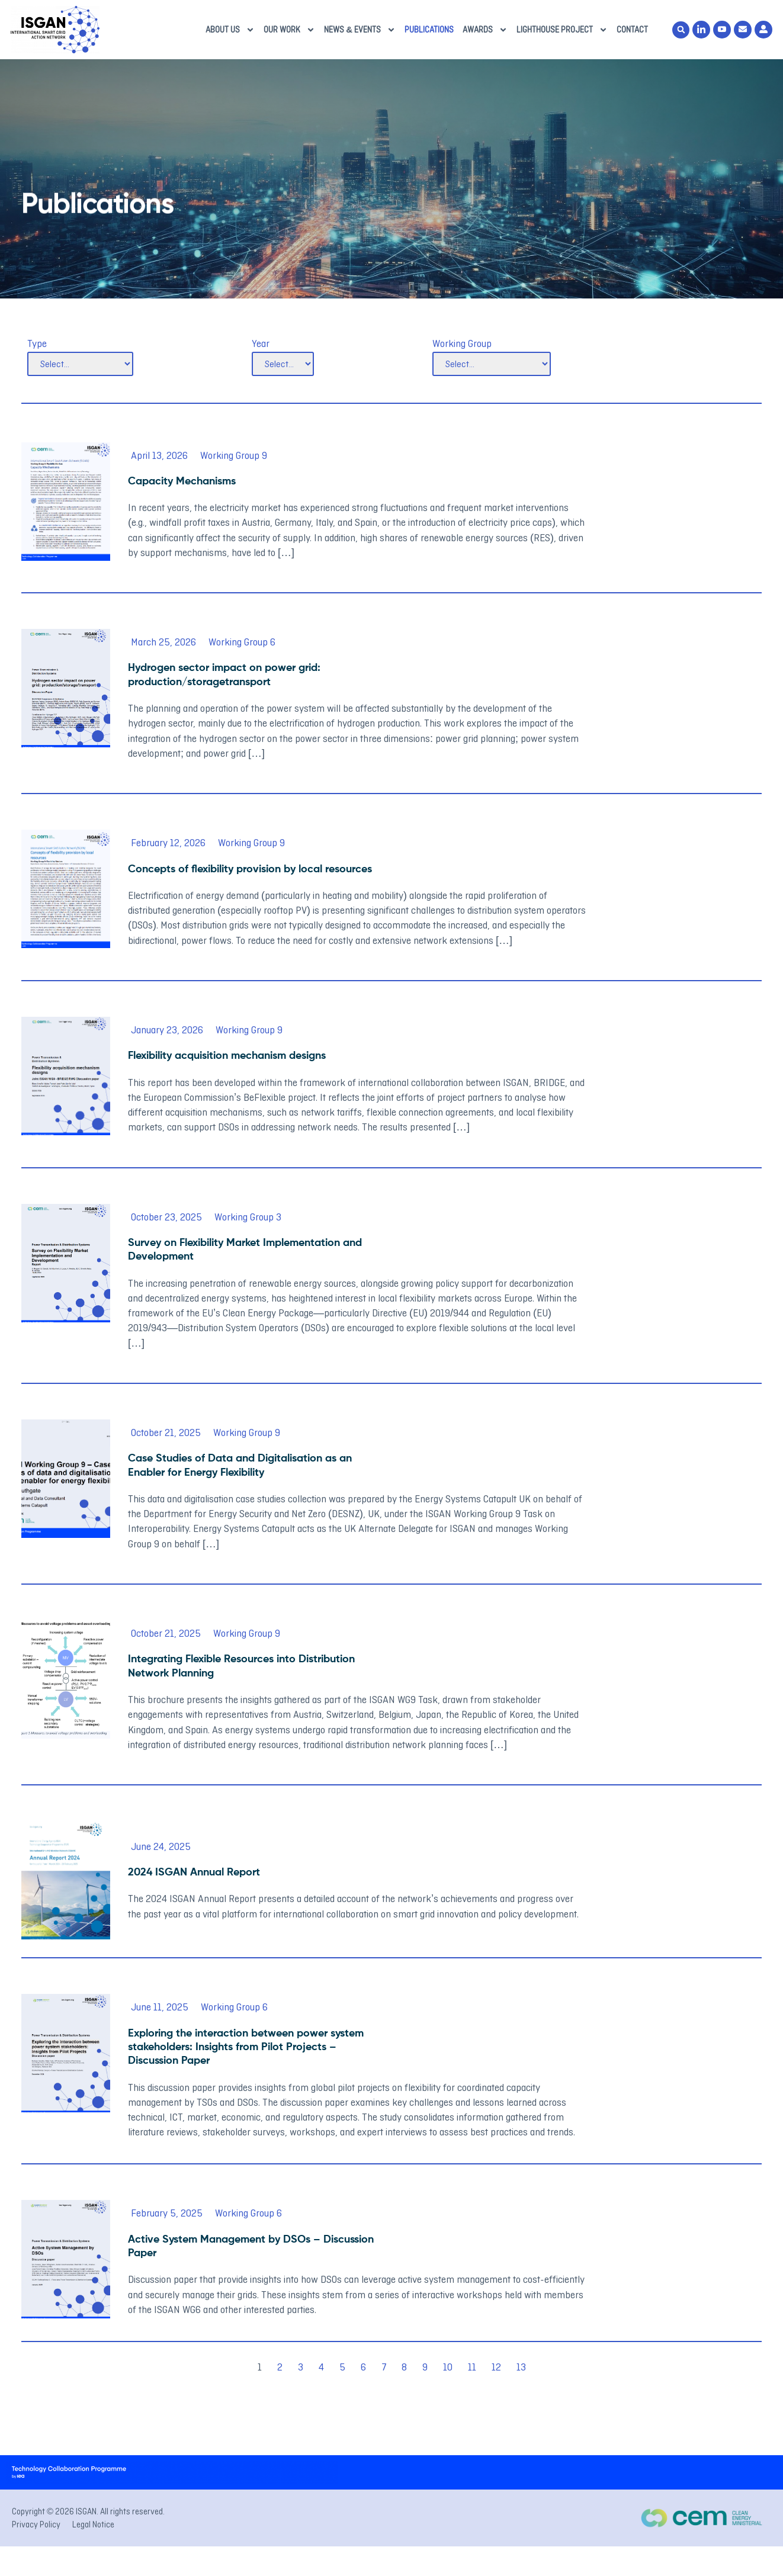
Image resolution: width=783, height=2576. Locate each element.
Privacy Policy (36, 2524)
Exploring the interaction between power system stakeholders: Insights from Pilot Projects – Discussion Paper (246, 2047)
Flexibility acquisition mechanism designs (227, 1056)
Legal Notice (93, 2524)
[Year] (283, 364)
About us (230, 30)
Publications (429, 29)
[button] (680, 29)
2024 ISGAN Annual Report (194, 1872)
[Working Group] (491, 364)
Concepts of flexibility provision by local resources (250, 869)
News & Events (360, 30)
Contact (632, 29)
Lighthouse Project (562, 30)
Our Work (289, 30)
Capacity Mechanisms (182, 481)
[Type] (80, 364)
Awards (485, 30)
